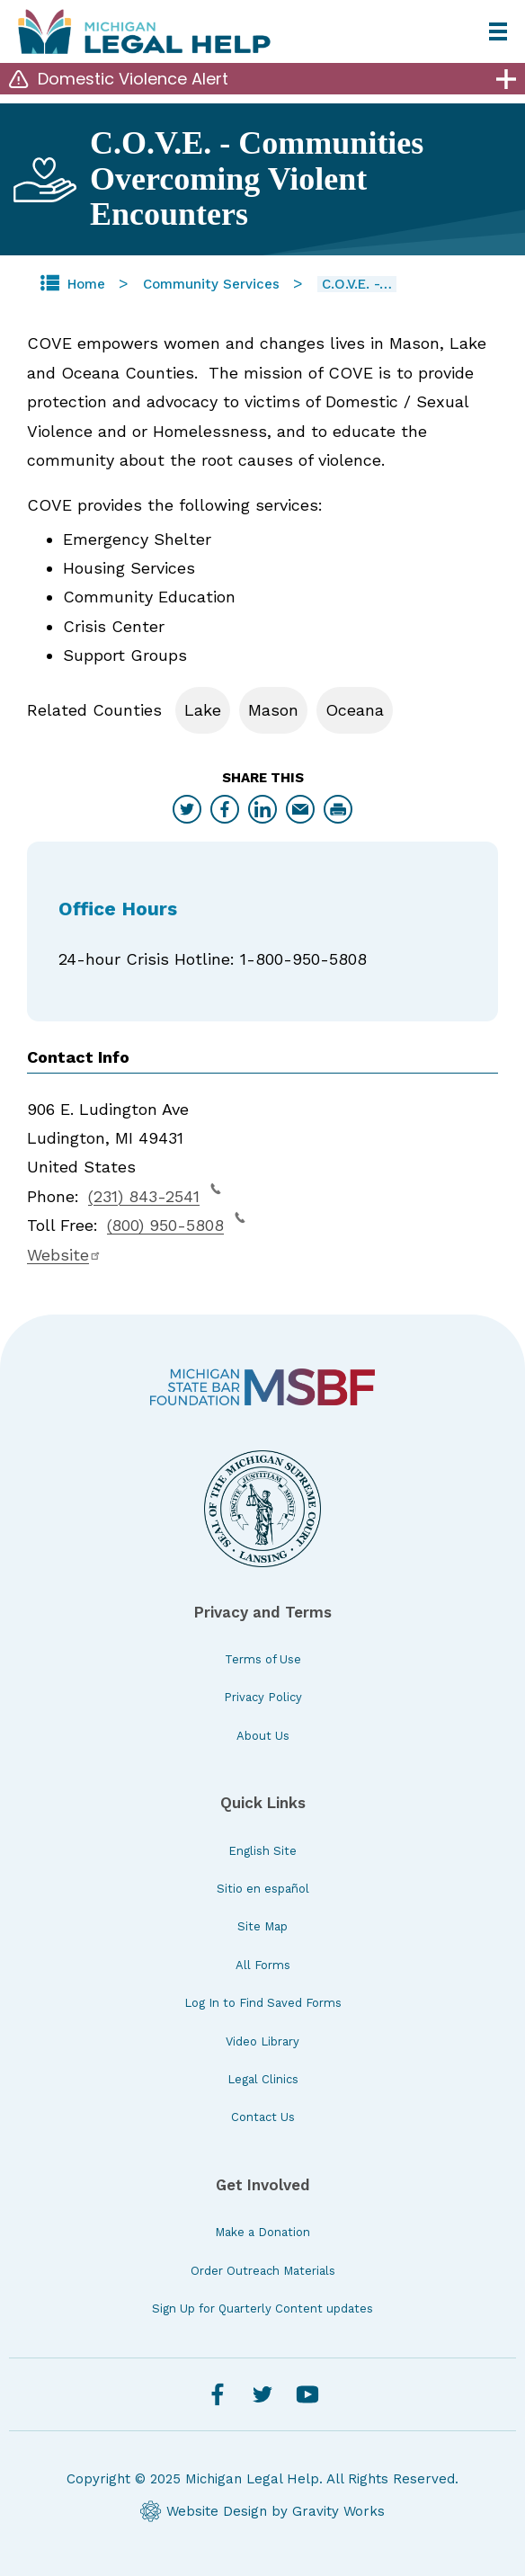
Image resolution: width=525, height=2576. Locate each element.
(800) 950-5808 (176, 1223)
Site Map (262, 1926)
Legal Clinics (262, 2079)
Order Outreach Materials (263, 2270)
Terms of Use (263, 1659)
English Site (262, 1851)
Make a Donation (262, 2232)
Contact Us (263, 2117)
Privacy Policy (263, 1697)
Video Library (262, 2041)
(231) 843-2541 (154, 1194)
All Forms (263, 1965)
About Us (262, 1736)
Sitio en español (263, 1888)
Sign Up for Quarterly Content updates (262, 2308)
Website (64, 1254)
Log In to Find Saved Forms (263, 2003)
